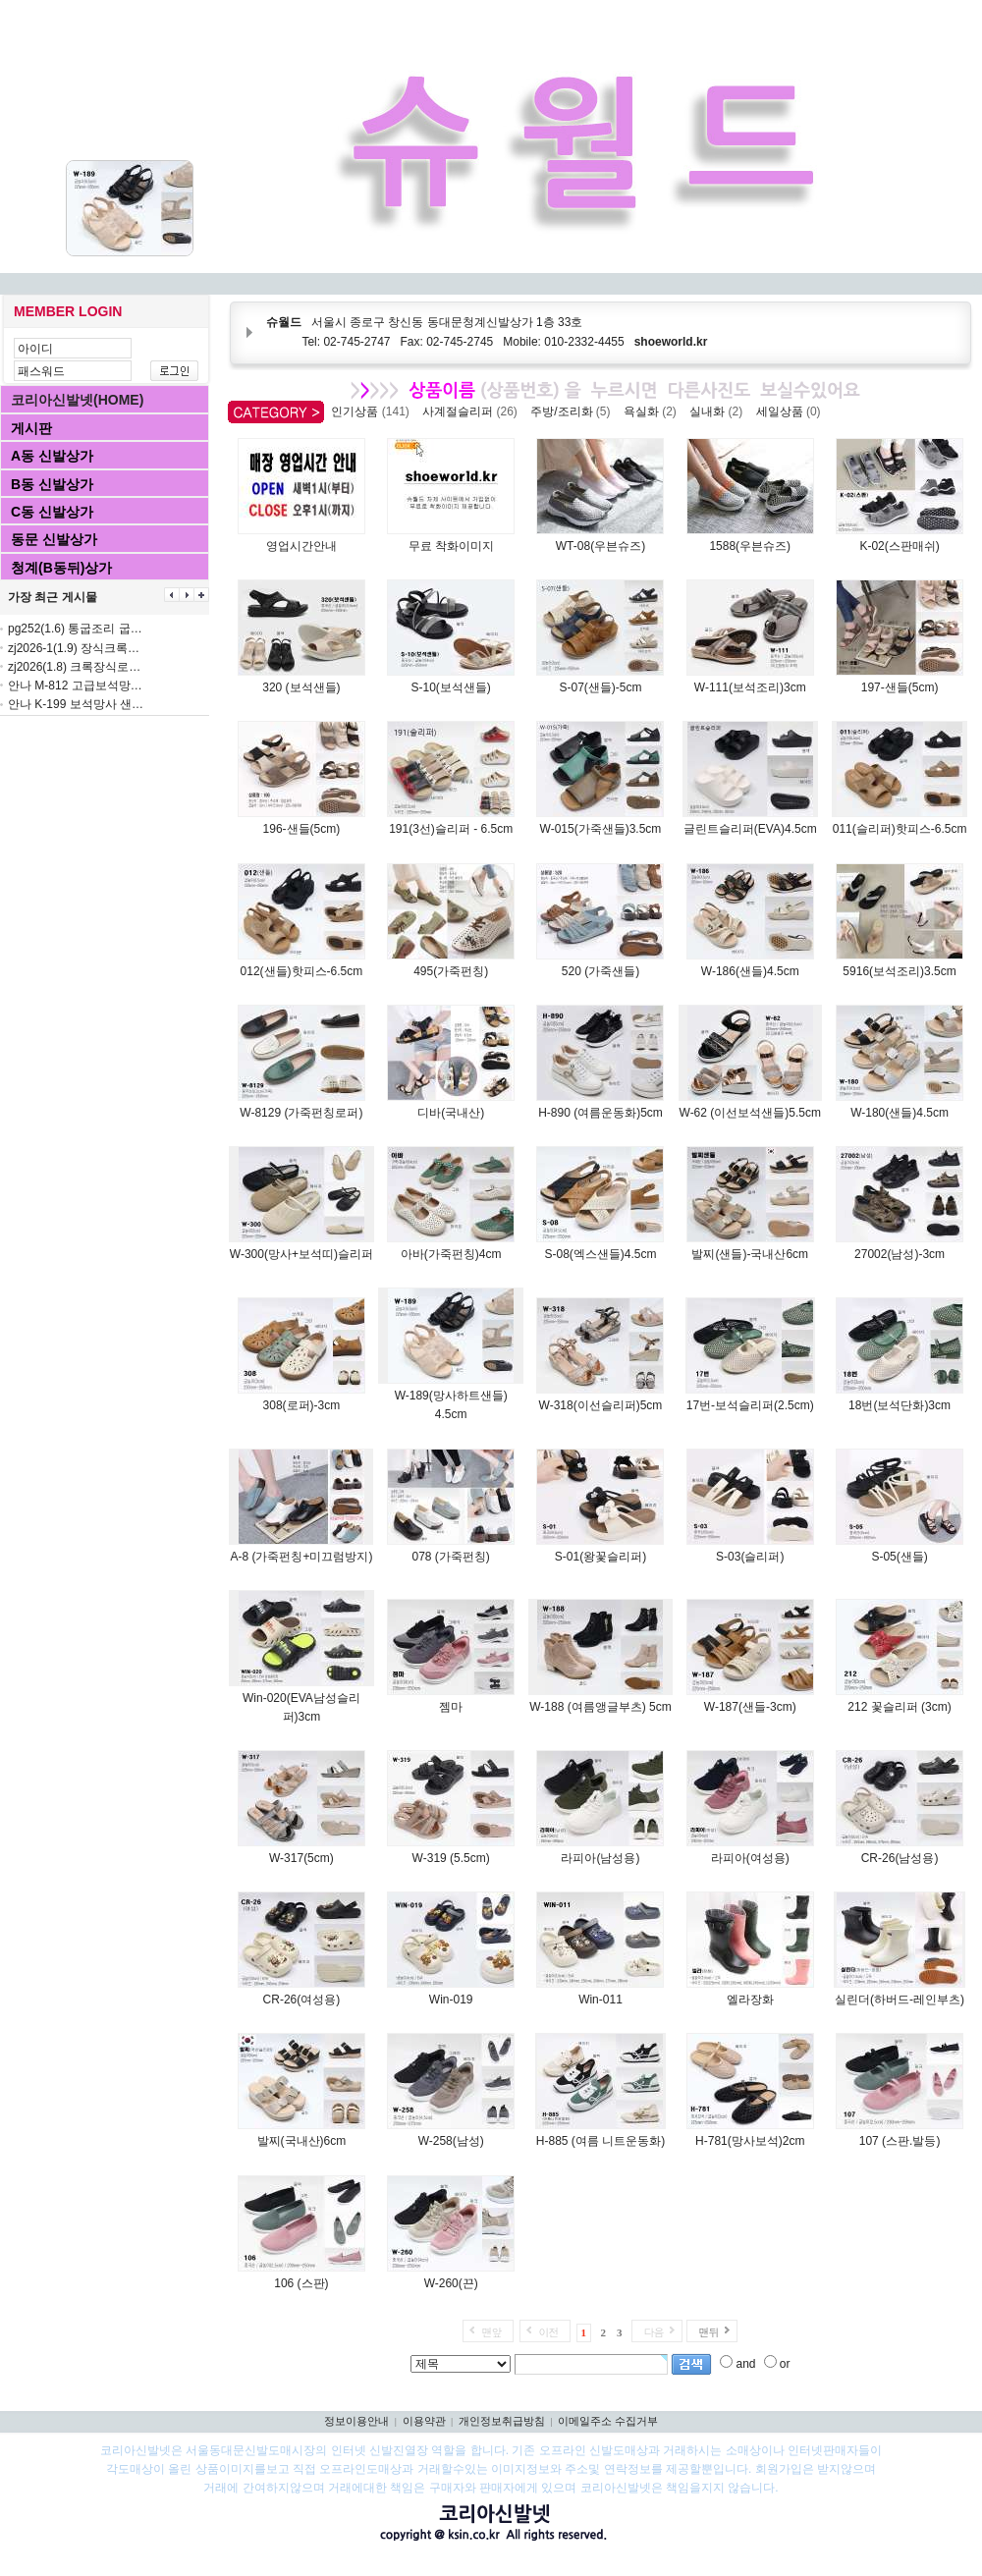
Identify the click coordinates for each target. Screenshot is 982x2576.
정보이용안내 (356, 2421)
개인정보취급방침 (502, 2421)
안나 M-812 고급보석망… (75, 685)
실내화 (719, 411)
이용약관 (424, 2421)
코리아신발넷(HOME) (77, 400)
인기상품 (373, 411)
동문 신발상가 (54, 539)
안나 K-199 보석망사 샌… (75, 704)
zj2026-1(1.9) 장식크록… (73, 648)
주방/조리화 (573, 411)
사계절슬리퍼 (472, 411)
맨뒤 (708, 2332)
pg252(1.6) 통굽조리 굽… (75, 628)
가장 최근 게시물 (52, 597)
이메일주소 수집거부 (608, 2421)
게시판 (31, 428)
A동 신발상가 (52, 456)
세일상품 (792, 411)
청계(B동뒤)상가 (61, 567)
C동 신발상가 (52, 512)
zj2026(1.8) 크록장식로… (74, 667)
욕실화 (653, 411)
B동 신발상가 (52, 484)
